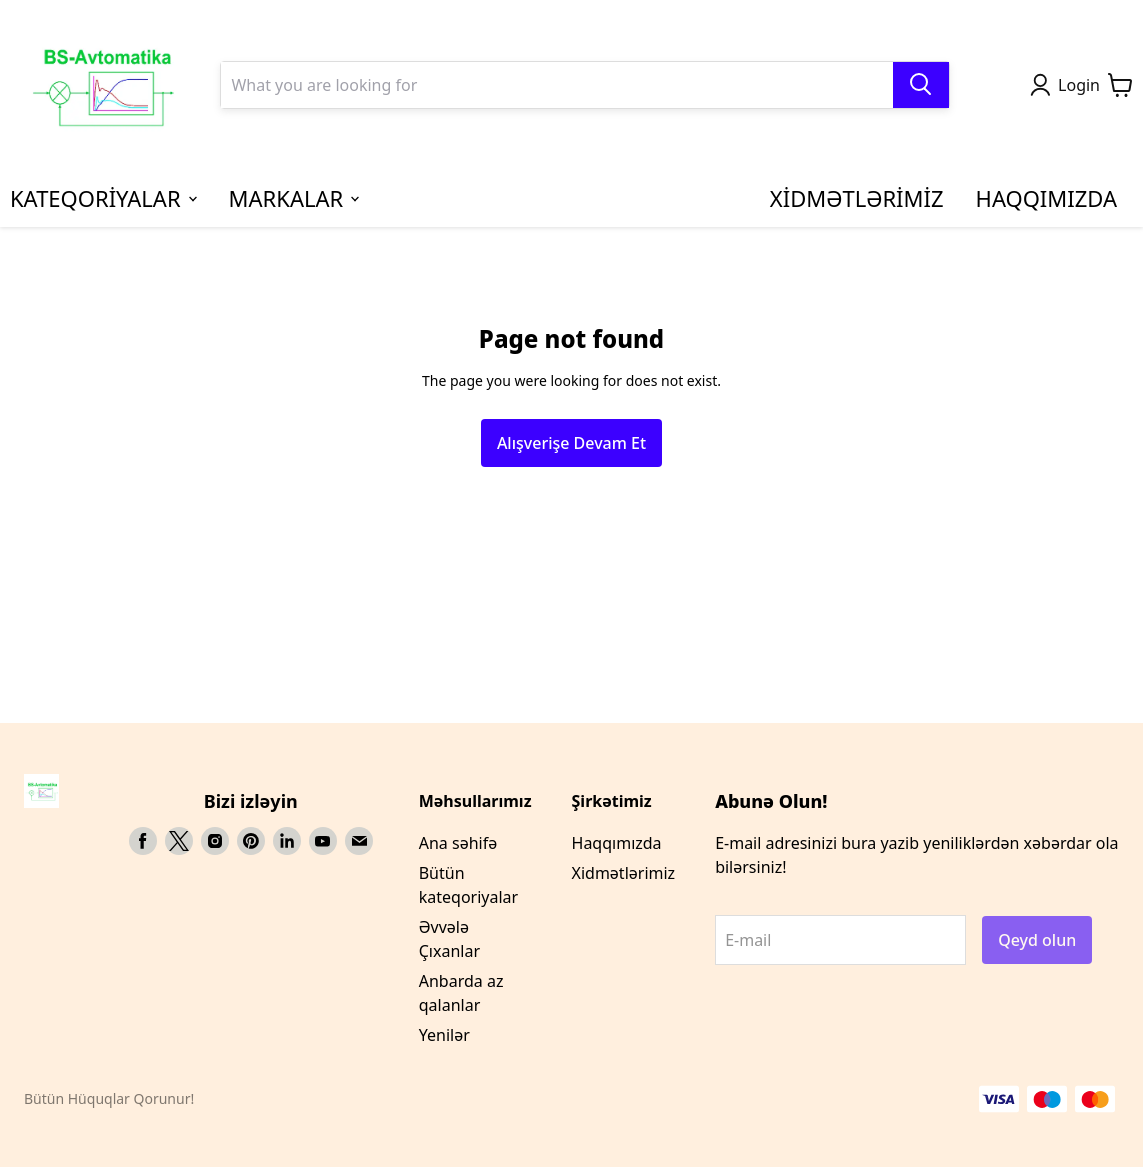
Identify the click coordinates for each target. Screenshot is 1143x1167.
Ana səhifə (458, 843)
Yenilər (444, 1035)
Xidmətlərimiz (624, 873)
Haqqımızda (617, 843)
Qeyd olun (1037, 940)
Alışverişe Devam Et (571, 443)
